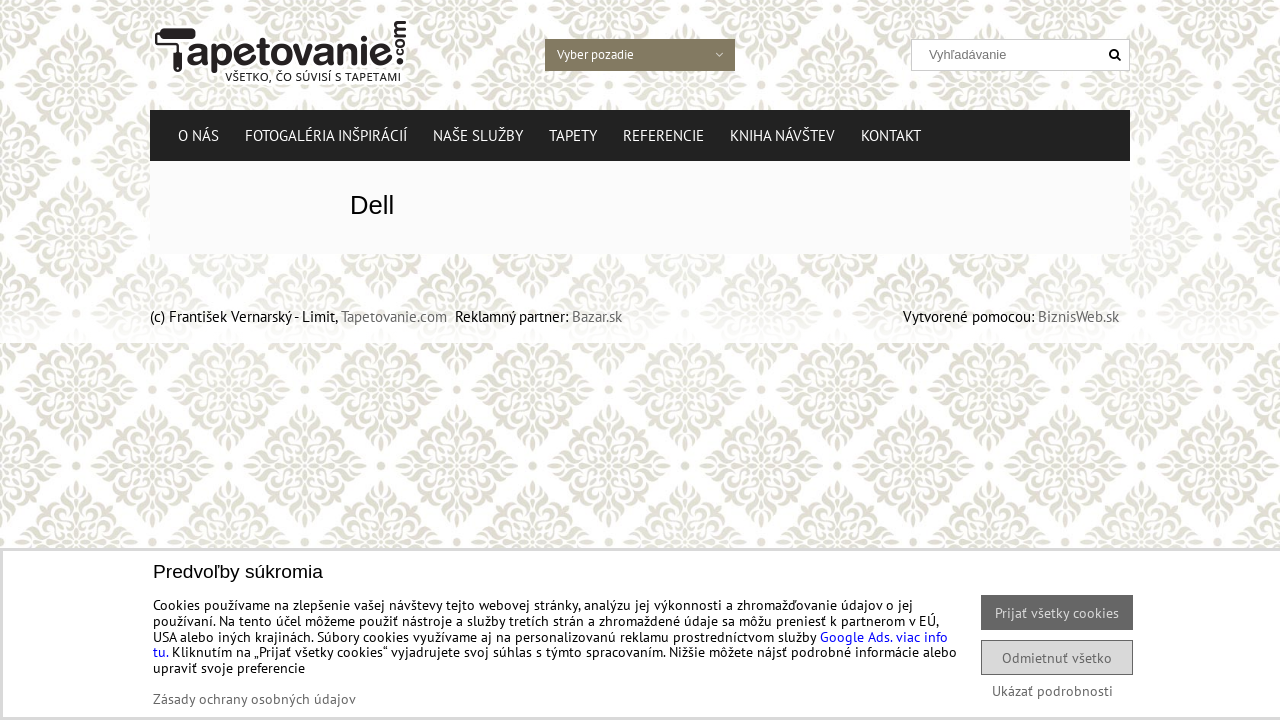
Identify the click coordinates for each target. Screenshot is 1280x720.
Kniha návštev (782, 135)
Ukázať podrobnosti (1052, 691)
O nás (198, 135)
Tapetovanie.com (394, 316)
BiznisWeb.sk (1078, 316)
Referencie (663, 135)
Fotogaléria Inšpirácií (326, 135)
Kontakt (891, 135)
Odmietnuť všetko (1057, 657)
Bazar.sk (597, 316)
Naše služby (478, 135)
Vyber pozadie (646, 54)
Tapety (573, 135)
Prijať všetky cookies (1057, 612)
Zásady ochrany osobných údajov (254, 698)
